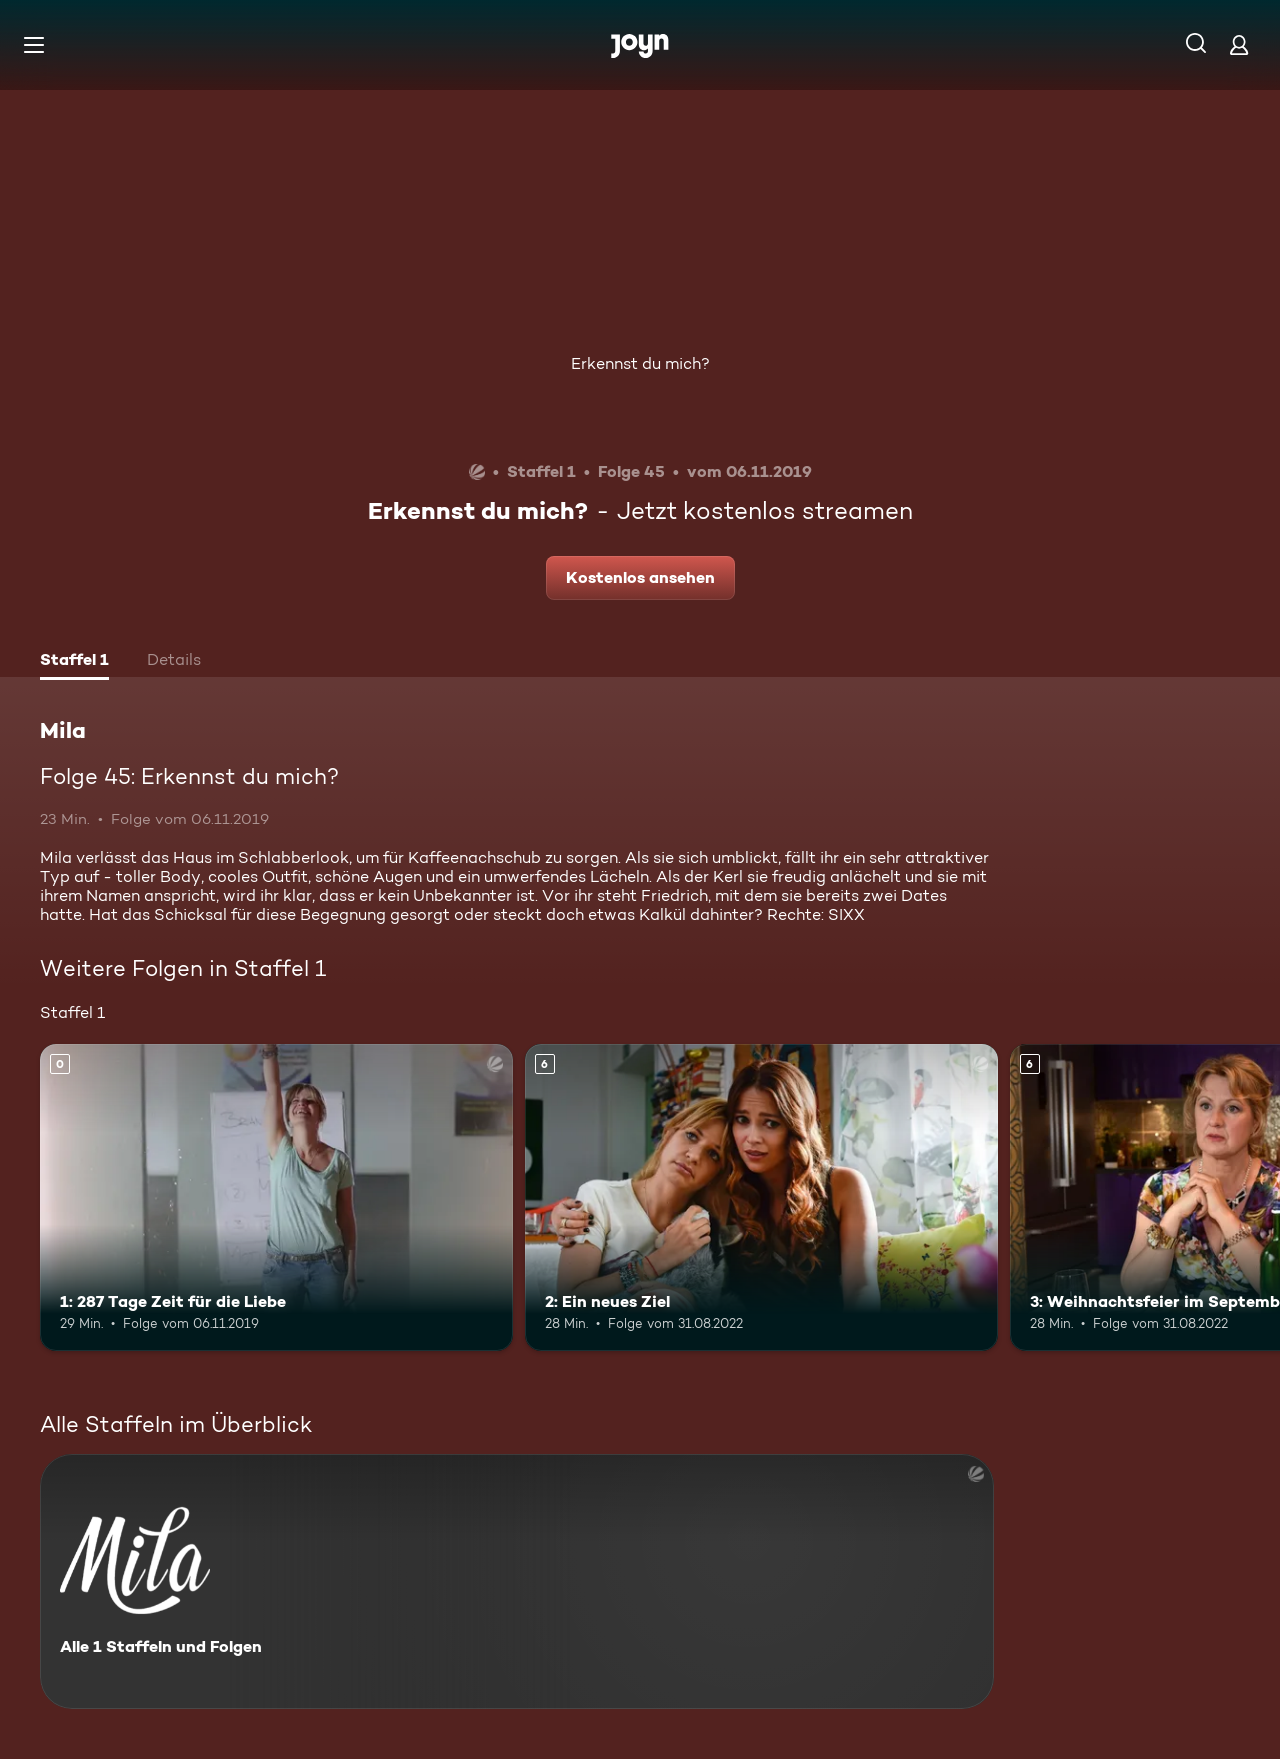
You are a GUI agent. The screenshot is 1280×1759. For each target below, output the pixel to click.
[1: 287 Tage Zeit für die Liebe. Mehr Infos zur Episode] (276, 1197)
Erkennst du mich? (640, 363)
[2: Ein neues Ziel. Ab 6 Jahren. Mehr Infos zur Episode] (761, 1197)
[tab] (74, 662)
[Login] (1239, 44)
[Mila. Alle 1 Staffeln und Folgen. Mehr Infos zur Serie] (517, 1581)
